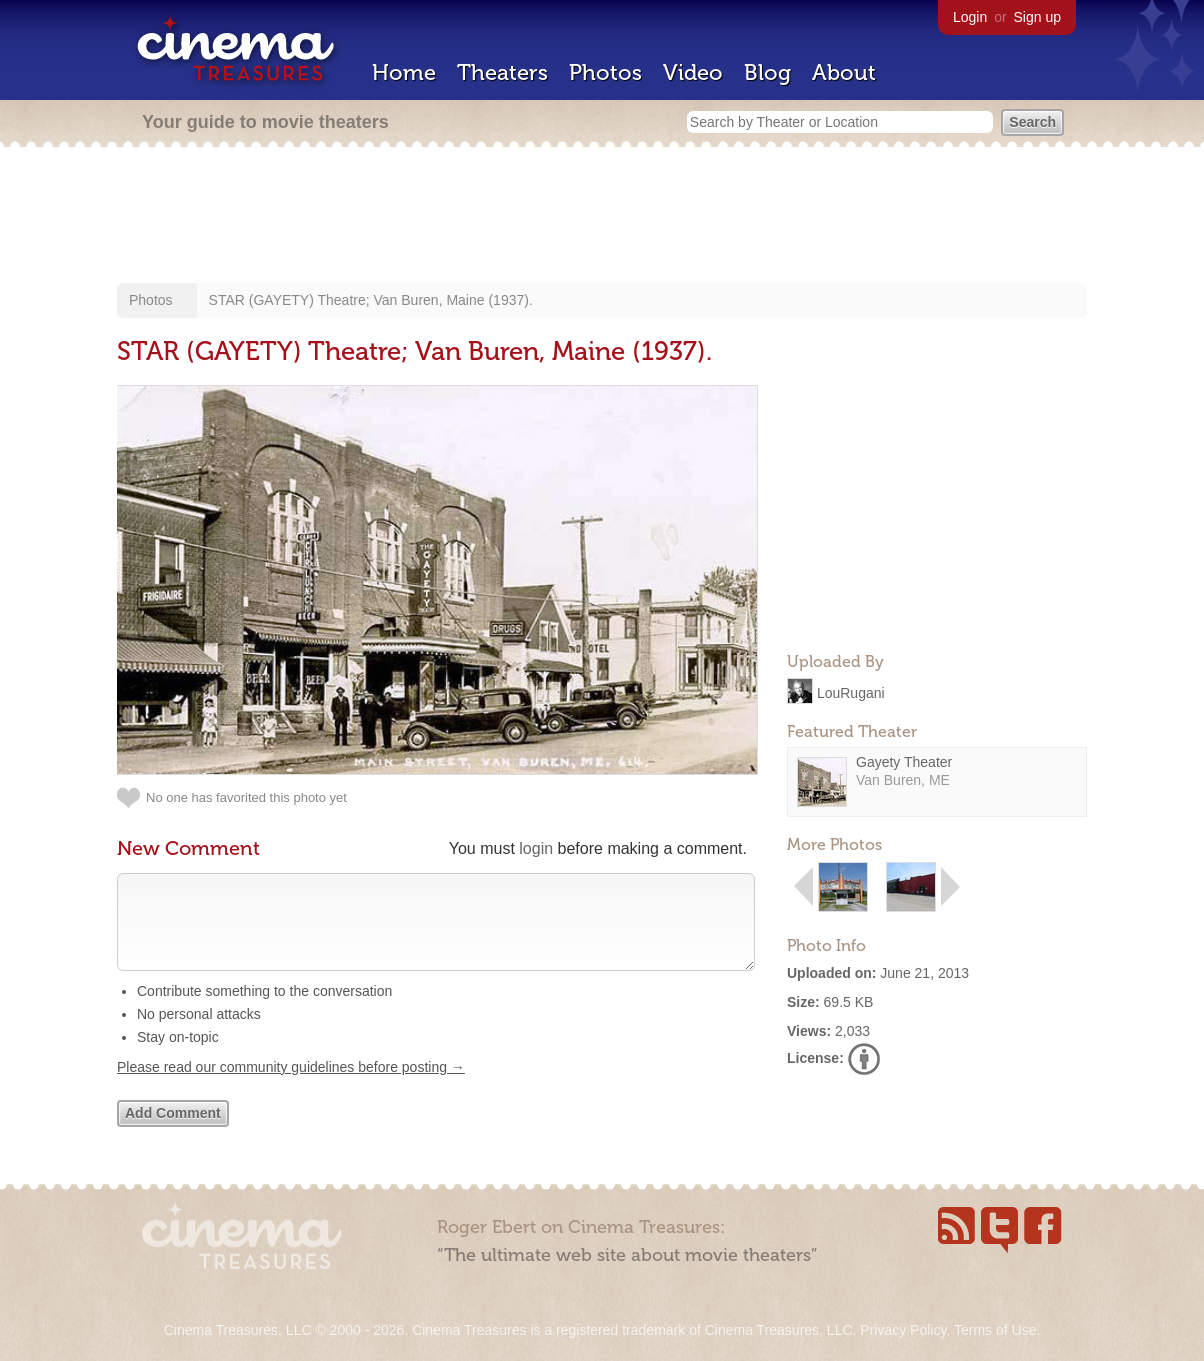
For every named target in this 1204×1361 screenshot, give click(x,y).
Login (970, 17)
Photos (605, 72)
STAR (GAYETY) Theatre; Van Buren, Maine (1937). (371, 300)
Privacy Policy (903, 1330)
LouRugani (851, 692)
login (536, 848)
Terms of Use (995, 1330)
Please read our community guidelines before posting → (291, 1087)
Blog (767, 72)
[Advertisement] (602, 217)
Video (693, 72)
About (844, 72)
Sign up (1037, 17)
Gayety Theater (904, 762)
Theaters (502, 72)
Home (404, 72)
